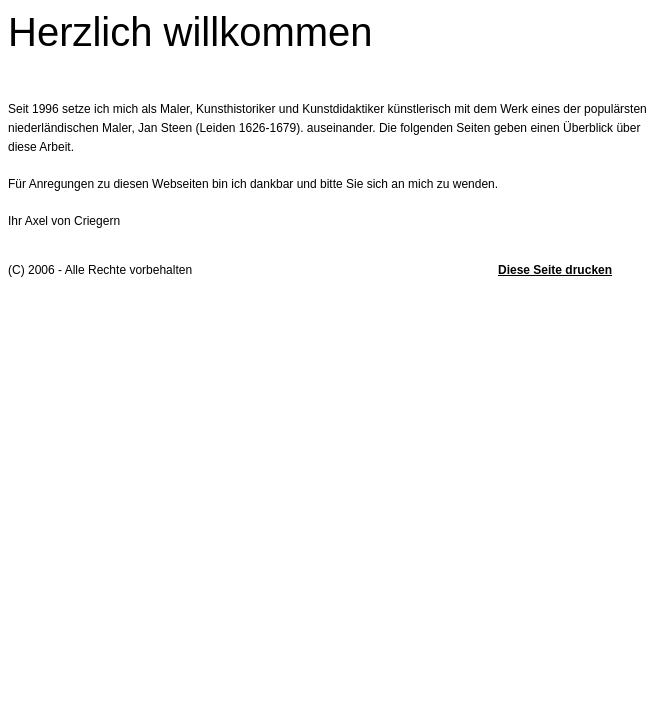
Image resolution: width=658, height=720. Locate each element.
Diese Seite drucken (555, 270)
